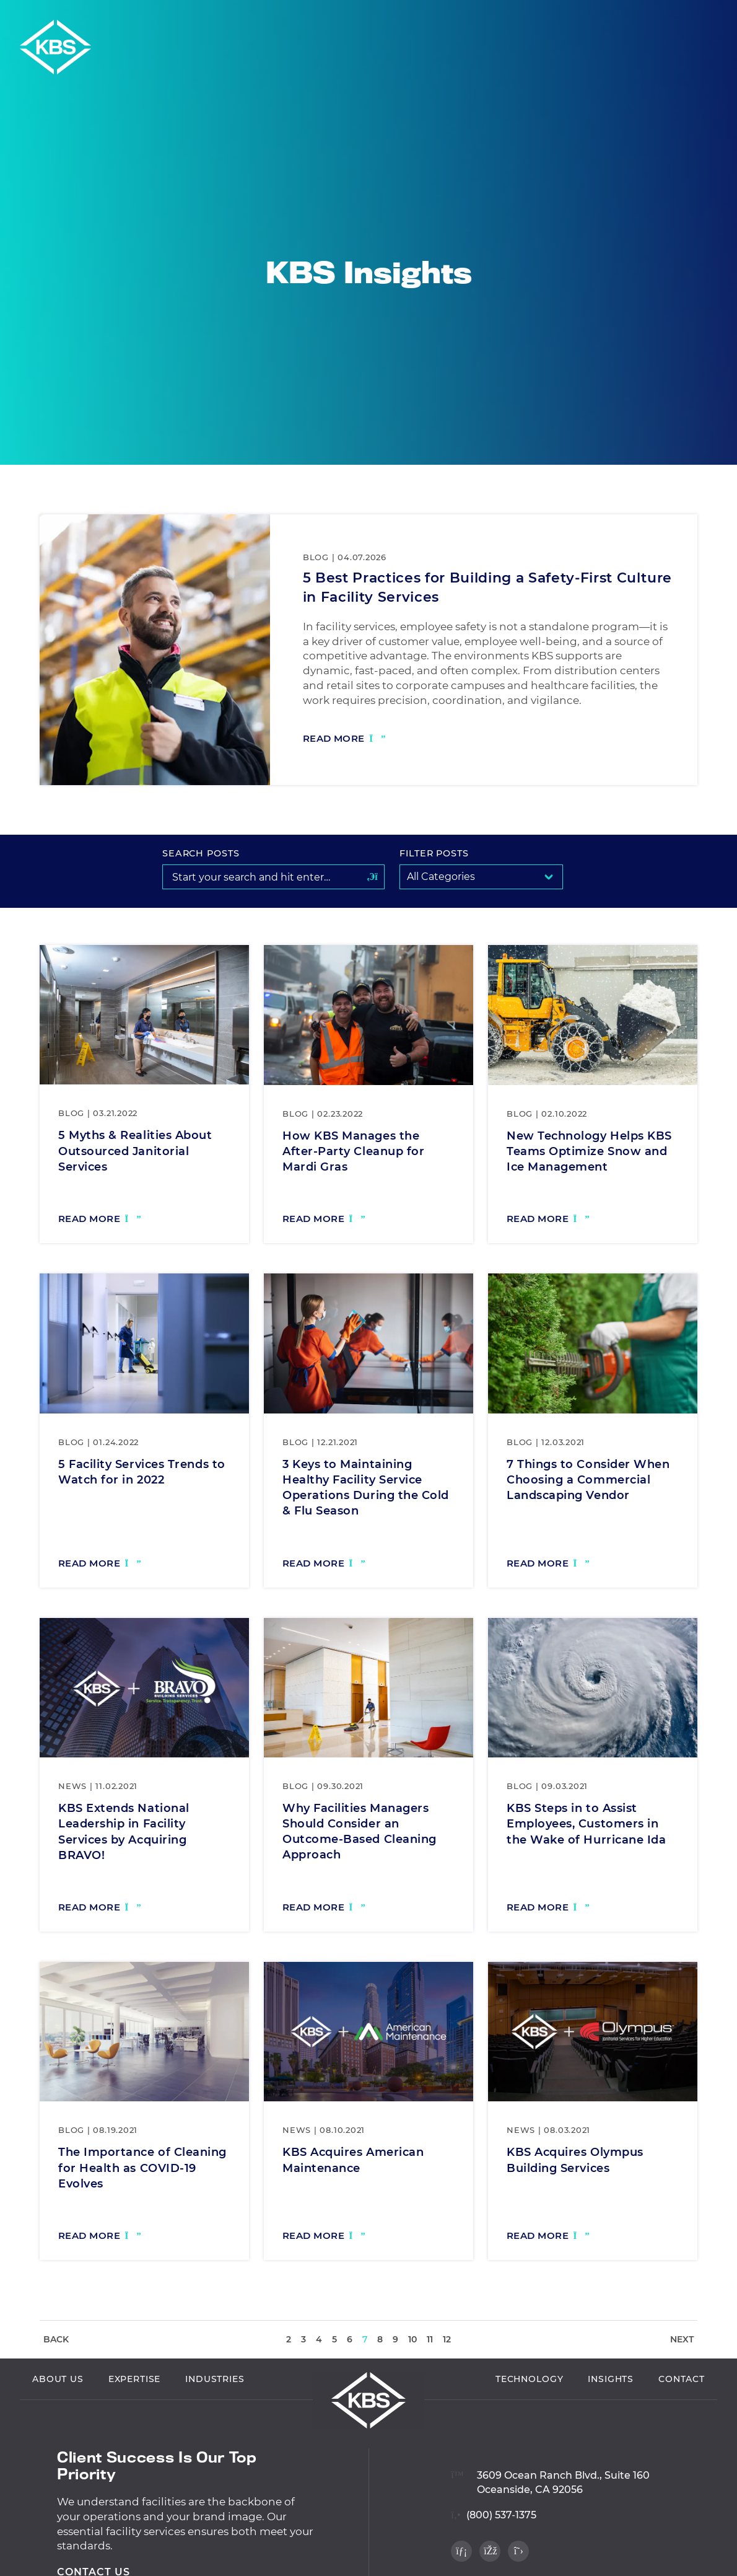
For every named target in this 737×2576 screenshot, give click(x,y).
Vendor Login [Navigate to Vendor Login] (524, 17)
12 (447, 2339)
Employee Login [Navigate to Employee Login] (613, 17)
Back (56, 2339)
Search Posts (200, 853)
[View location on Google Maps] (550, 2517)
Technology (529, 2421)
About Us (58, 2421)
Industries (214, 2421)
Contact (681, 2421)
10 (412, 2339)
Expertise (134, 2421)
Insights (611, 2421)
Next (682, 2339)
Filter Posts (433, 853)
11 (430, 2339)
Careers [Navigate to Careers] (686, 17)
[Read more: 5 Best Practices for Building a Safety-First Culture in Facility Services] (344, 740)
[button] (723, 17)
